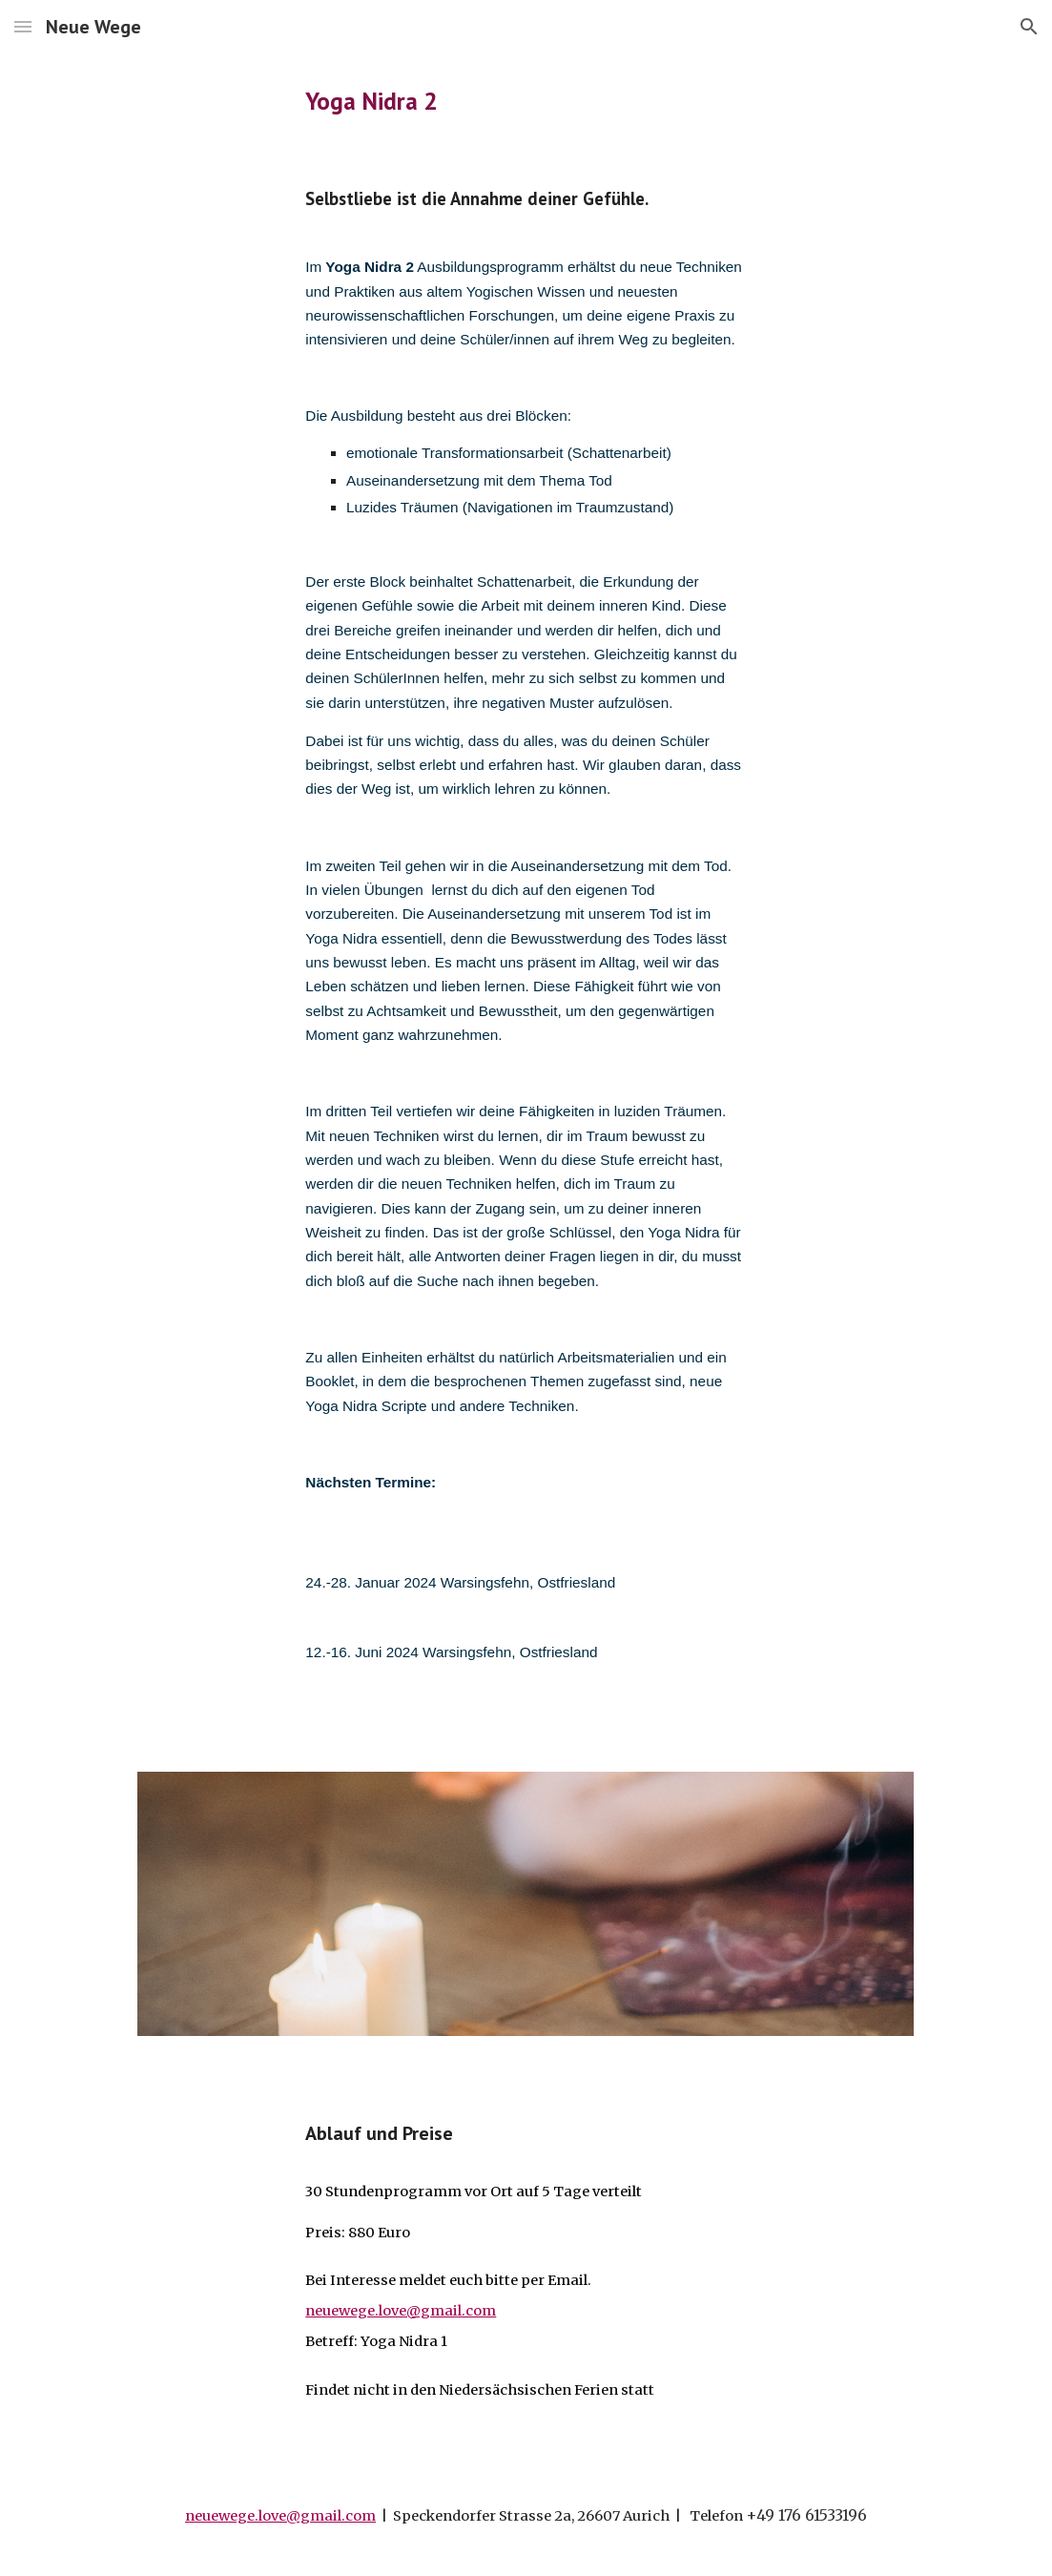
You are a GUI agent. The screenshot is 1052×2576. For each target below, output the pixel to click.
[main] (525, 100)
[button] (23, 26)
